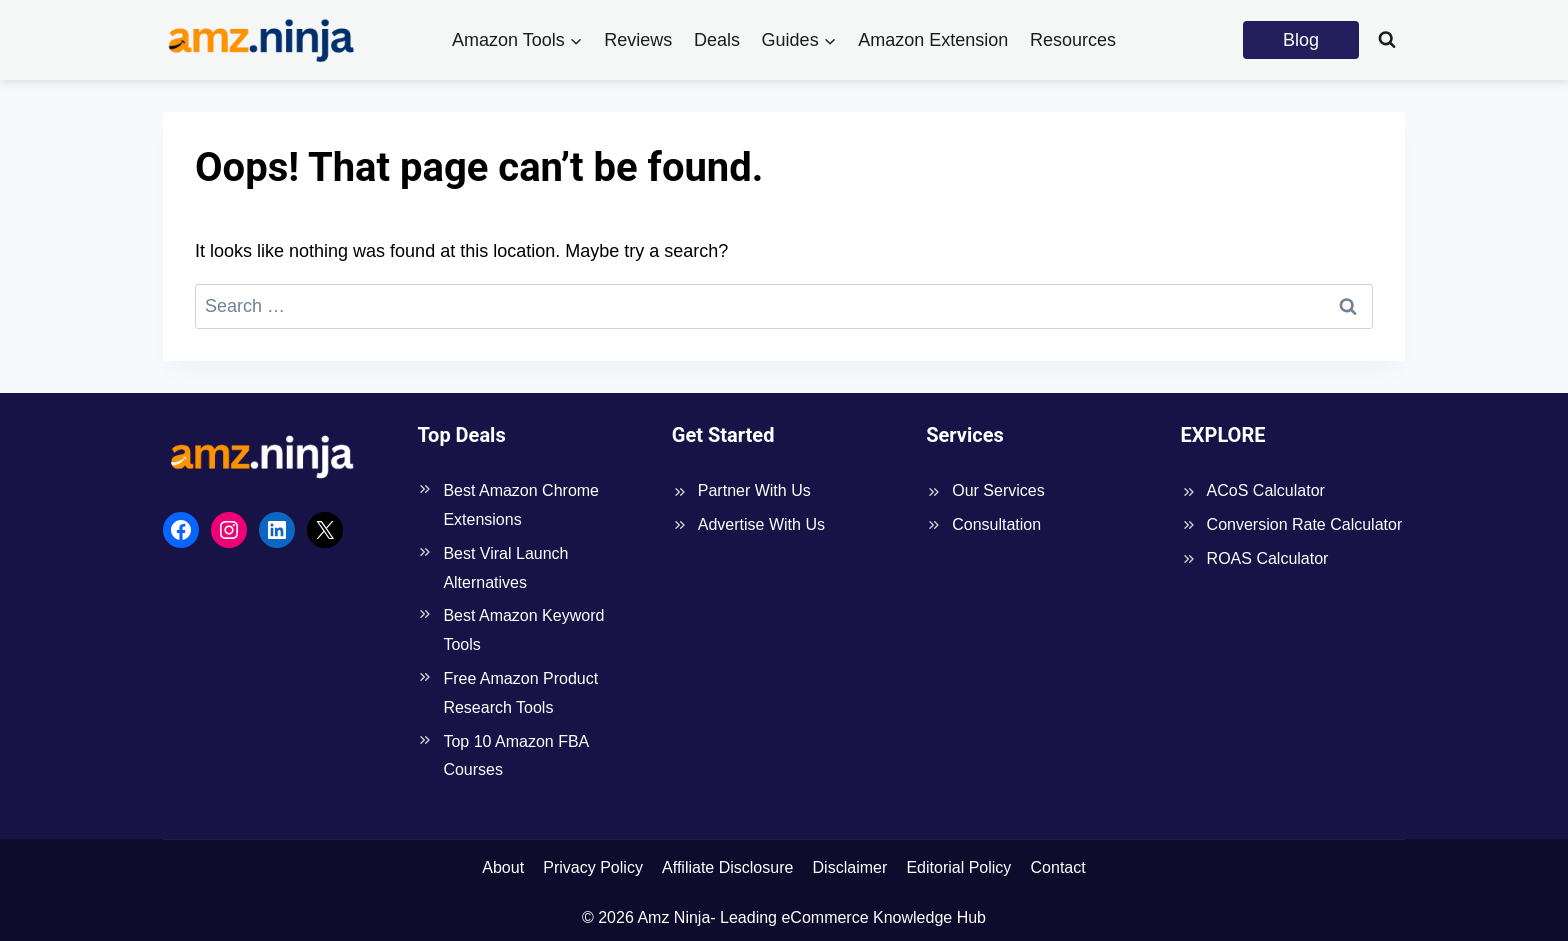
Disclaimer (850, 867)
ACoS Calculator (1266, 490)
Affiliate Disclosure (727, 867)
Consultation (996, 524)
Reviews (638, 40)
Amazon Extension (933, 40)
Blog (1301, 40)
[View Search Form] (1387, 40)
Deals (717, 40)
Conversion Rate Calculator (1305, 524)
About (503, 867)
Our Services (998, 490)
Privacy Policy (593, 867)
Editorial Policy (958, 867)
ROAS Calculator (1268, 558)
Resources (1073, 40)
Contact (1058, 867)
